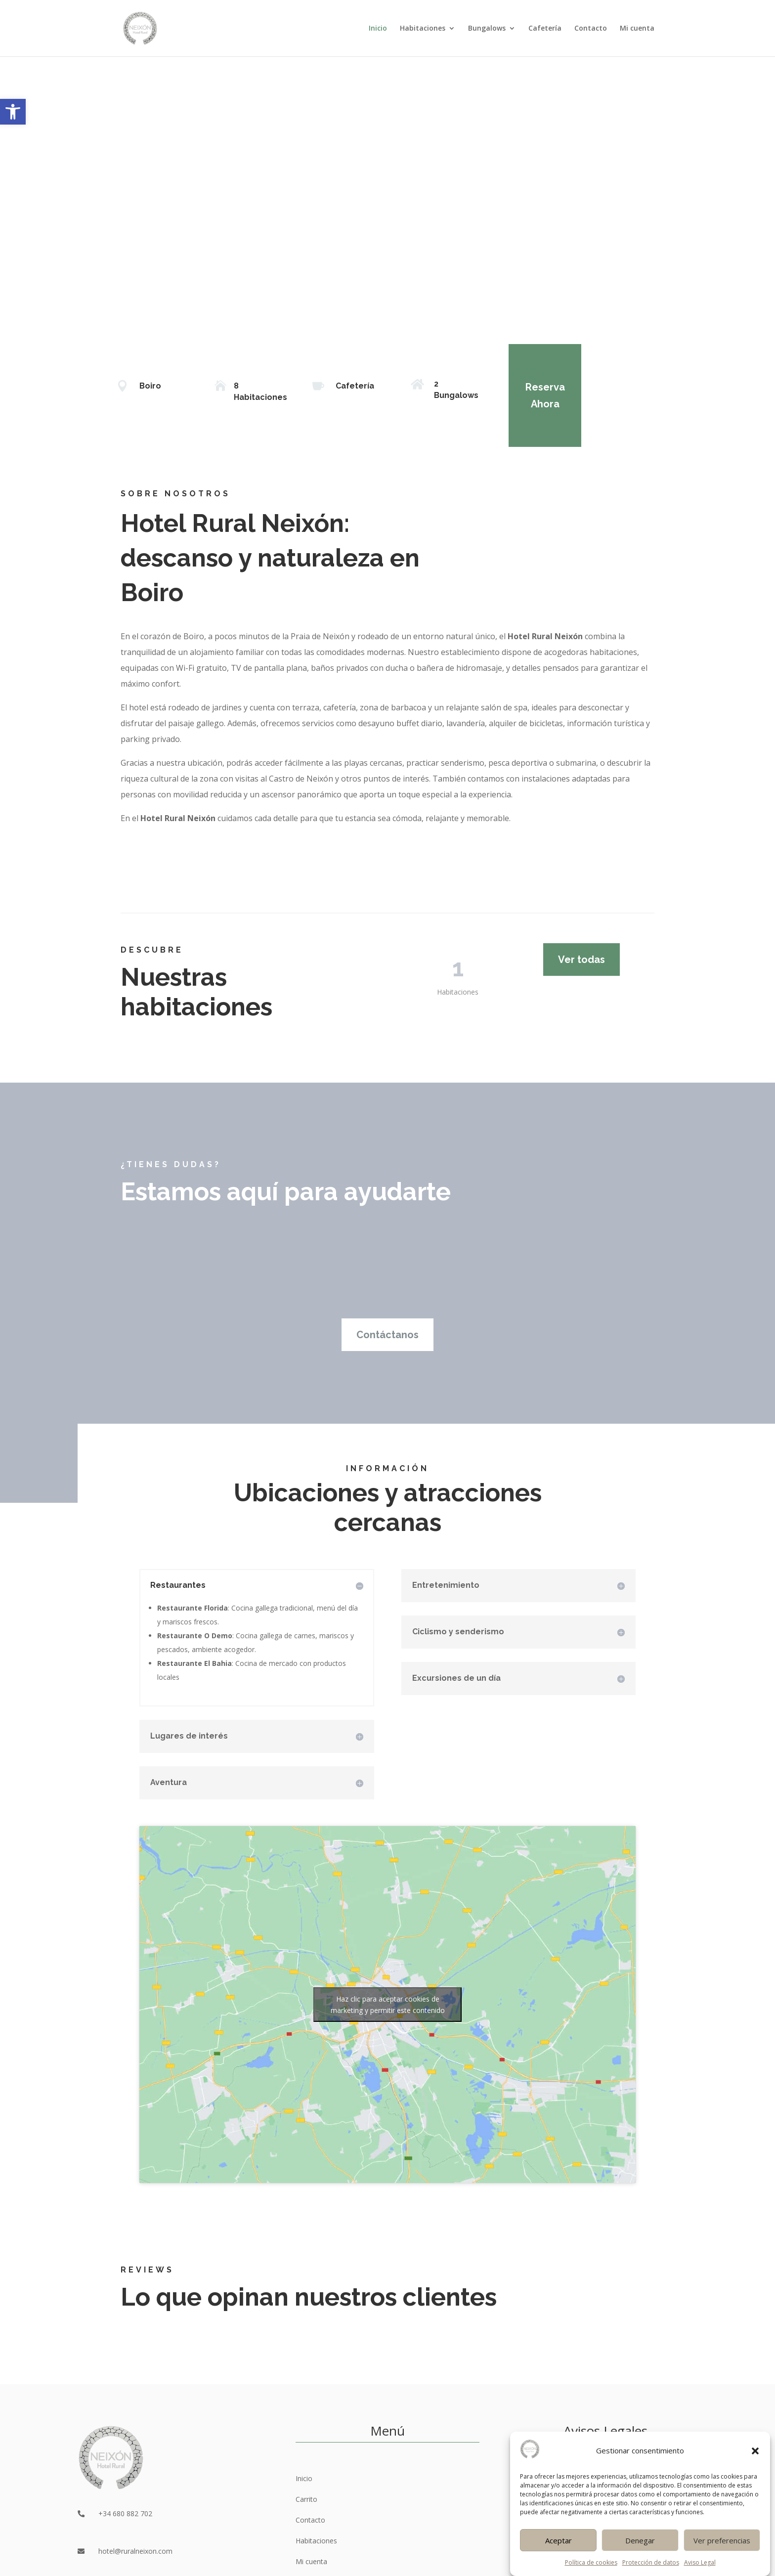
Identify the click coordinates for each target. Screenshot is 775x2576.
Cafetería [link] (544, 29)
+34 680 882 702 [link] (125, 2513)
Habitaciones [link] (422, 29)
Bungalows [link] (487, 29)
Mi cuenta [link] (637, 29)
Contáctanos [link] (387, 1335)
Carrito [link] (306, 2499)
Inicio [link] (378, 29)
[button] (755, 2482)
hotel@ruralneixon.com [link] (135, 2551)
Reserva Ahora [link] (529, 395)
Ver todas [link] (581, 959)
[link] (13, 112)
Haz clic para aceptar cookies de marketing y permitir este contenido (388, 2004)
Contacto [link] (590, 29)
